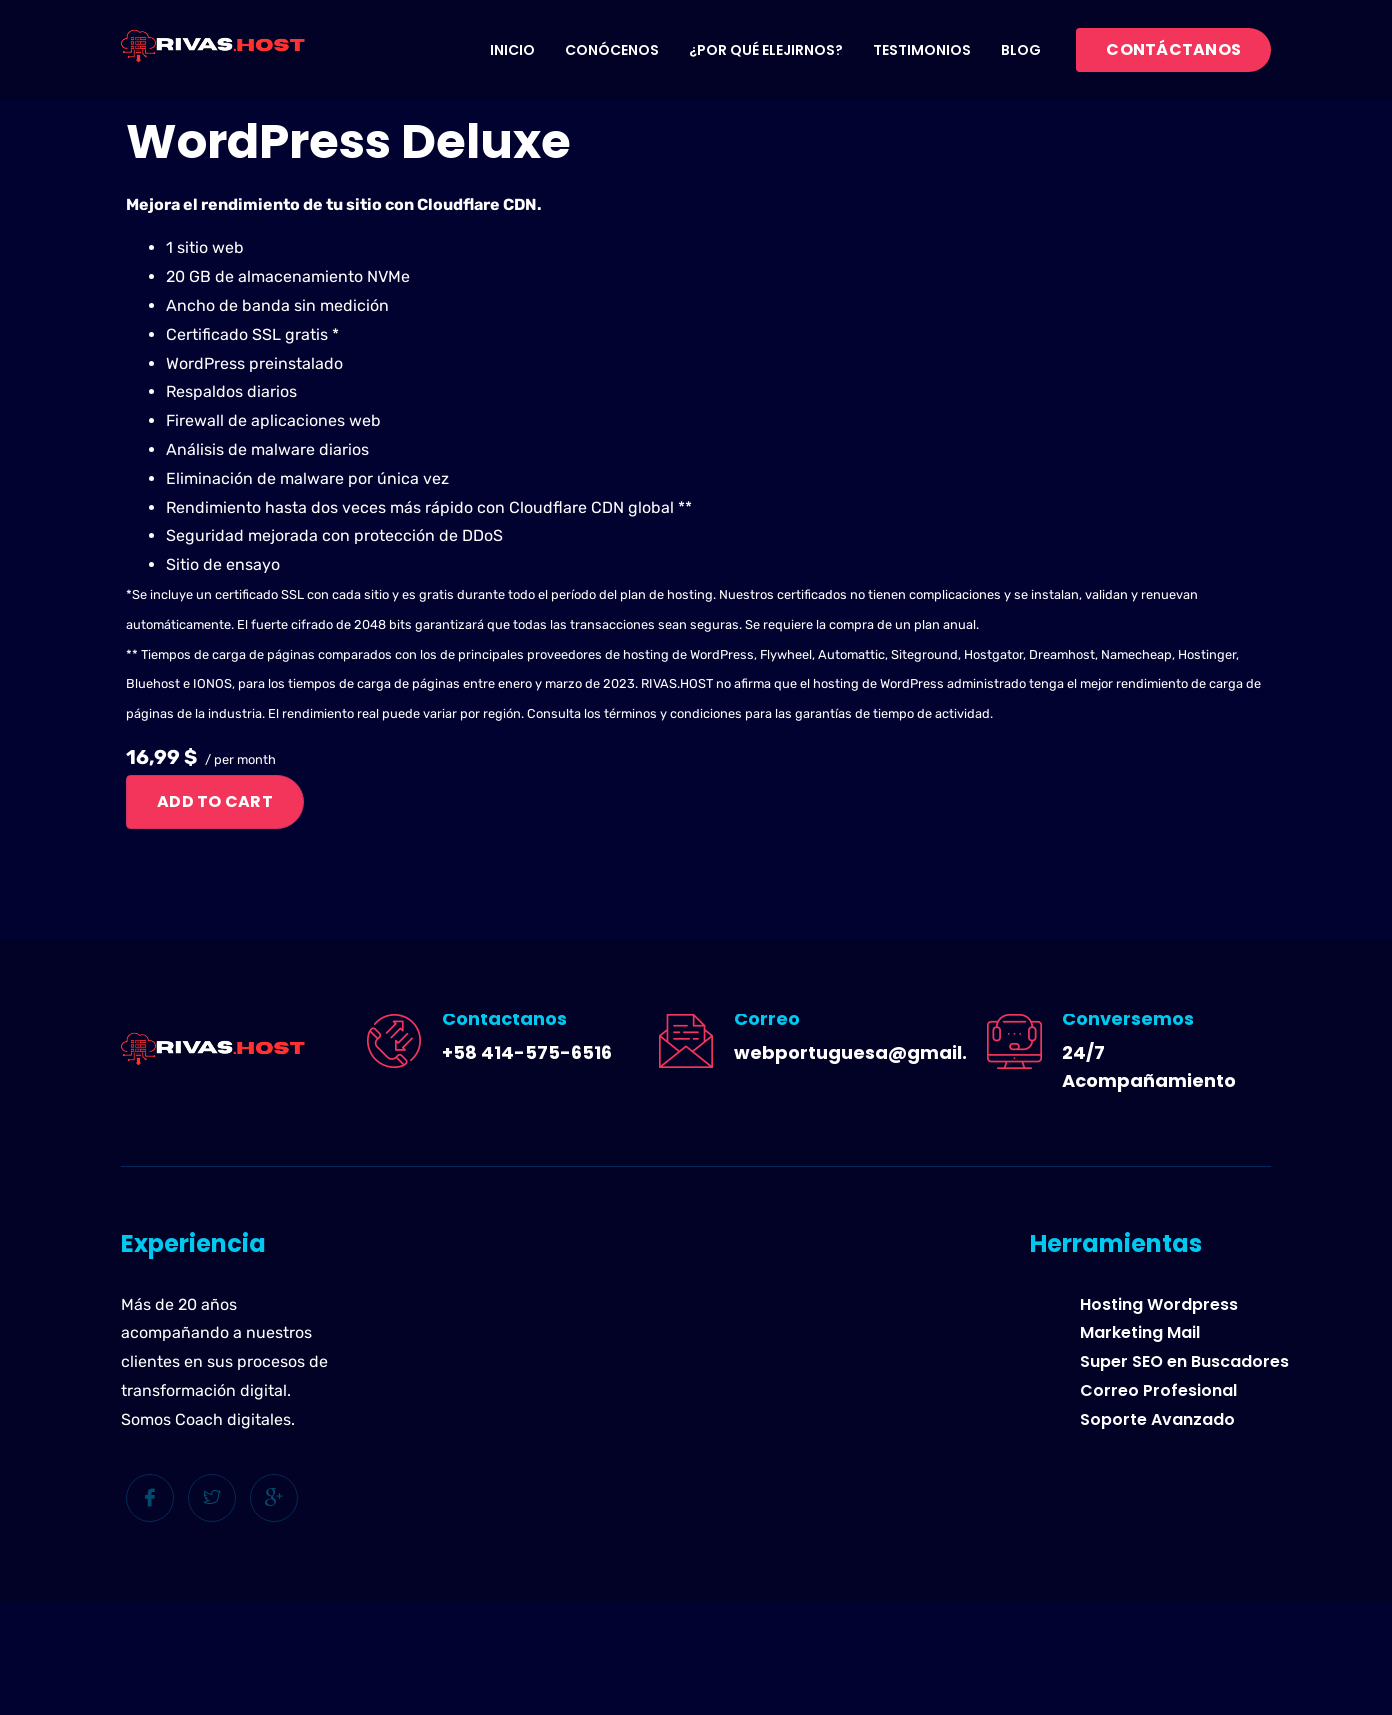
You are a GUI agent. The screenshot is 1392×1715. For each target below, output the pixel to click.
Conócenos (612, 50)
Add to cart (215, 801)
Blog (1021, 50)
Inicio (512, 50)
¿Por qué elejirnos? (766, 50)
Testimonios (922, 50)
